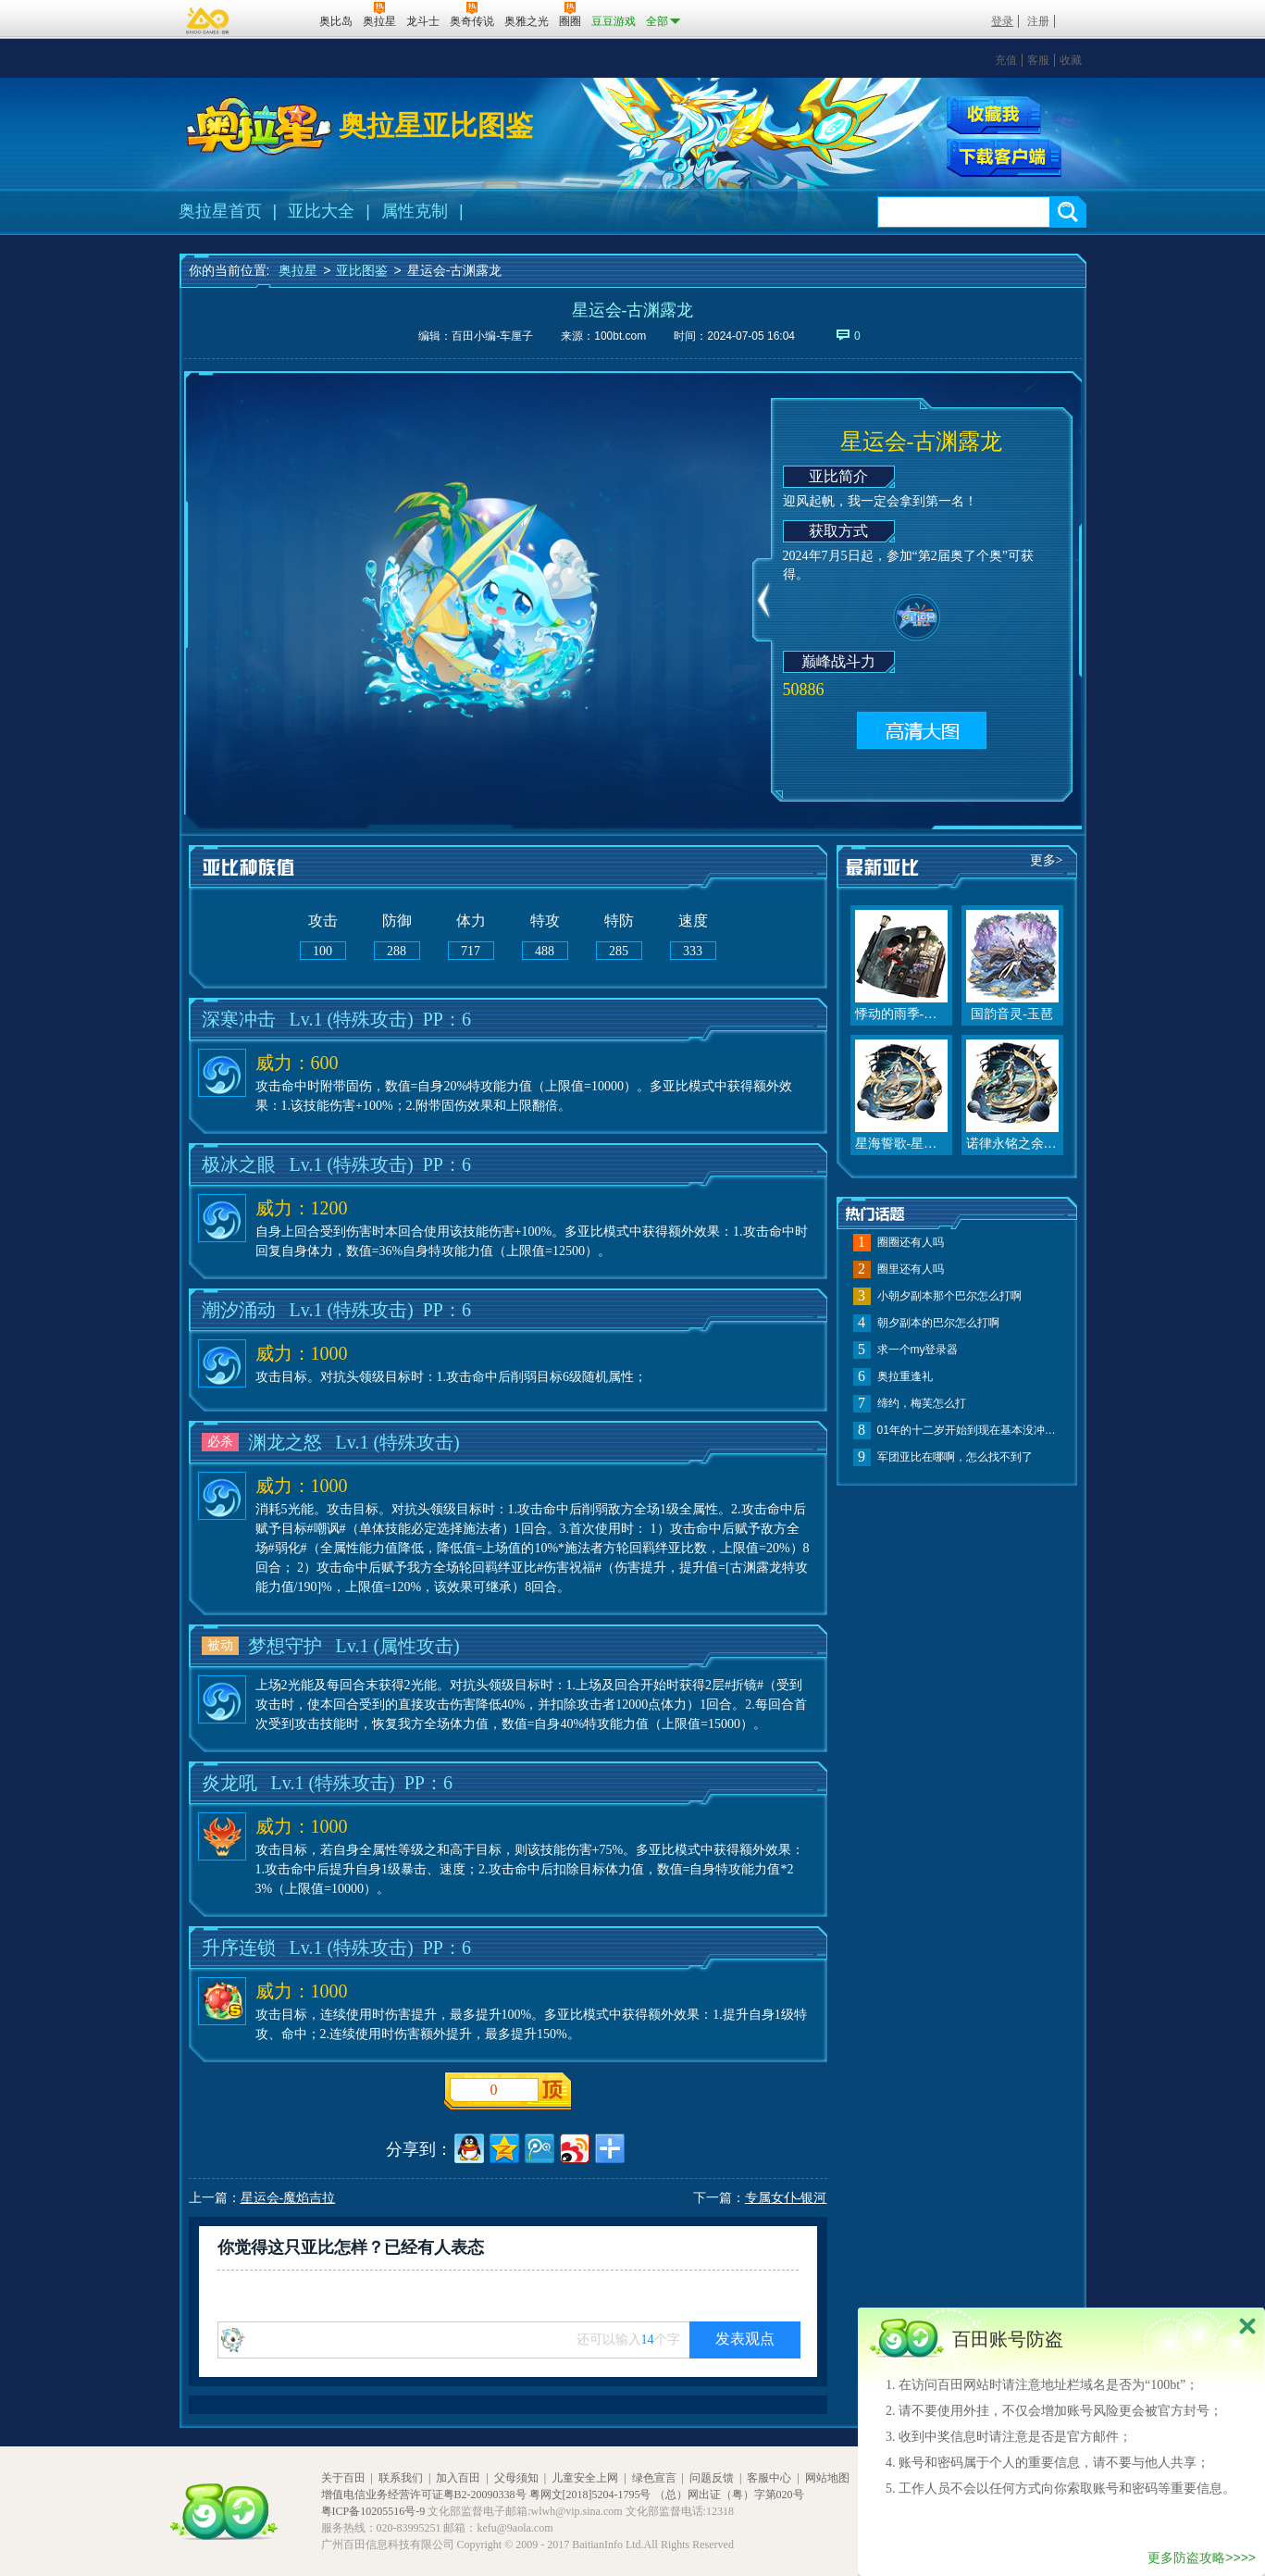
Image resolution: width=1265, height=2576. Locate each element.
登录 (1002, 21)
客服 (1038, 60)
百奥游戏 (208, 20)
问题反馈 (711, 2477)
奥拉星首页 (220, 211)
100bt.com (620, 336)
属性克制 (414, 211)
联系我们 (400, 2477)
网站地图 (827, 2477)
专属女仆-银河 (786, 2198)
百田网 (278, 19)
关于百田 (343, 2477)
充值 (1006, 60)
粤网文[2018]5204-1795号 (590, 2494)
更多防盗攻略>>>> (1201, 2557)
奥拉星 (298, 270)
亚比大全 (321, 211)
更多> (1046, 860)
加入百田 (458, 2477)
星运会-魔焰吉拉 (288, 2198)
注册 (1038, 21)
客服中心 (769, 2477)
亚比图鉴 (362, 270)
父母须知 (516, 2477)
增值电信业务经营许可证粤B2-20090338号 (424, 2494)
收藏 (1071, 60)
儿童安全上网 (585, 2477)
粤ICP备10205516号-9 (373, 2511)
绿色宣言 (654, 2477)
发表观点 (745, 2338)
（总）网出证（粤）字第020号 (729, 2494)
